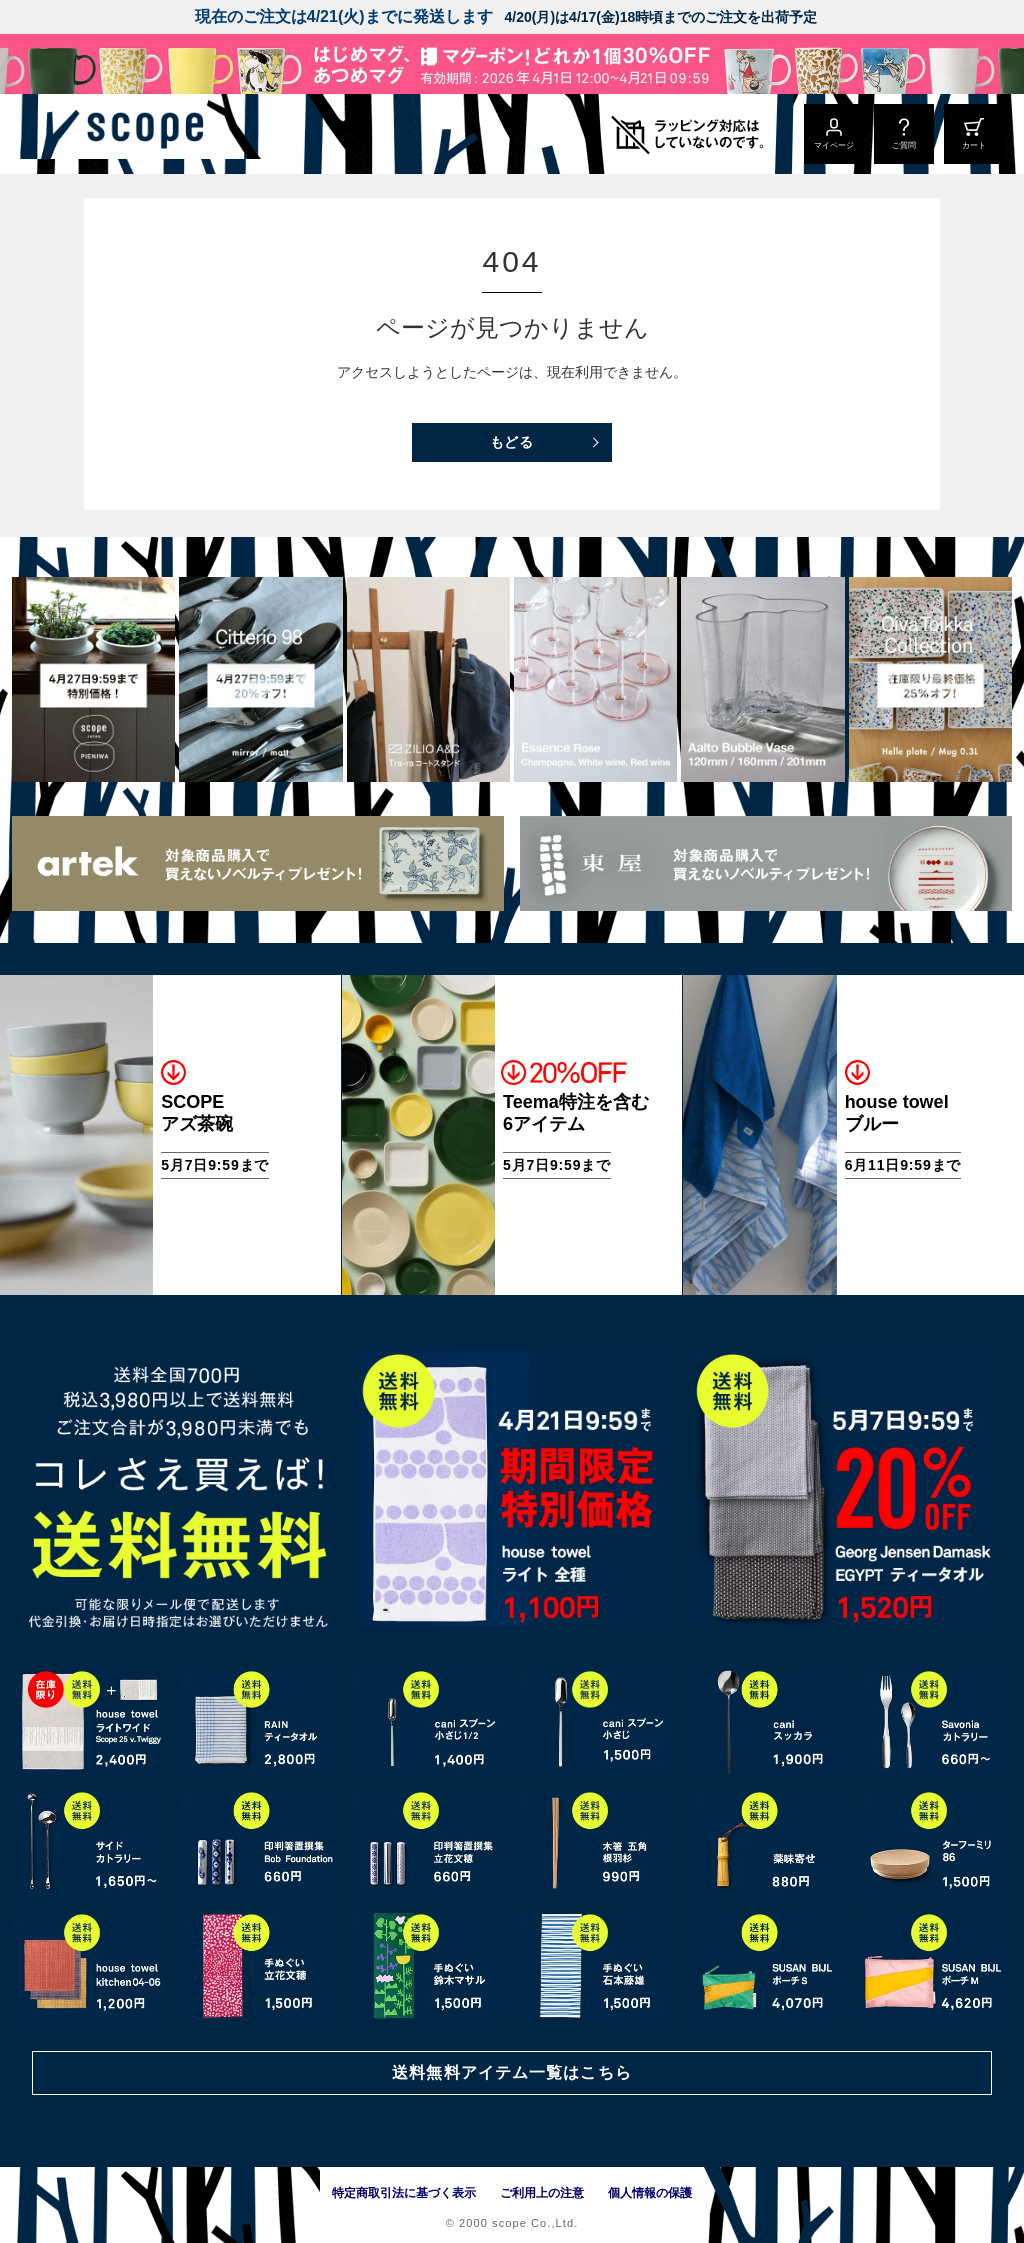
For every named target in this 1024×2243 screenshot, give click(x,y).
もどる (512, 442)
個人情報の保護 (650, 2193)
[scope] (167, 134)
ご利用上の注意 (542, 2193)
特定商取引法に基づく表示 (404, 2193)
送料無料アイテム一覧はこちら (512, 2071)
